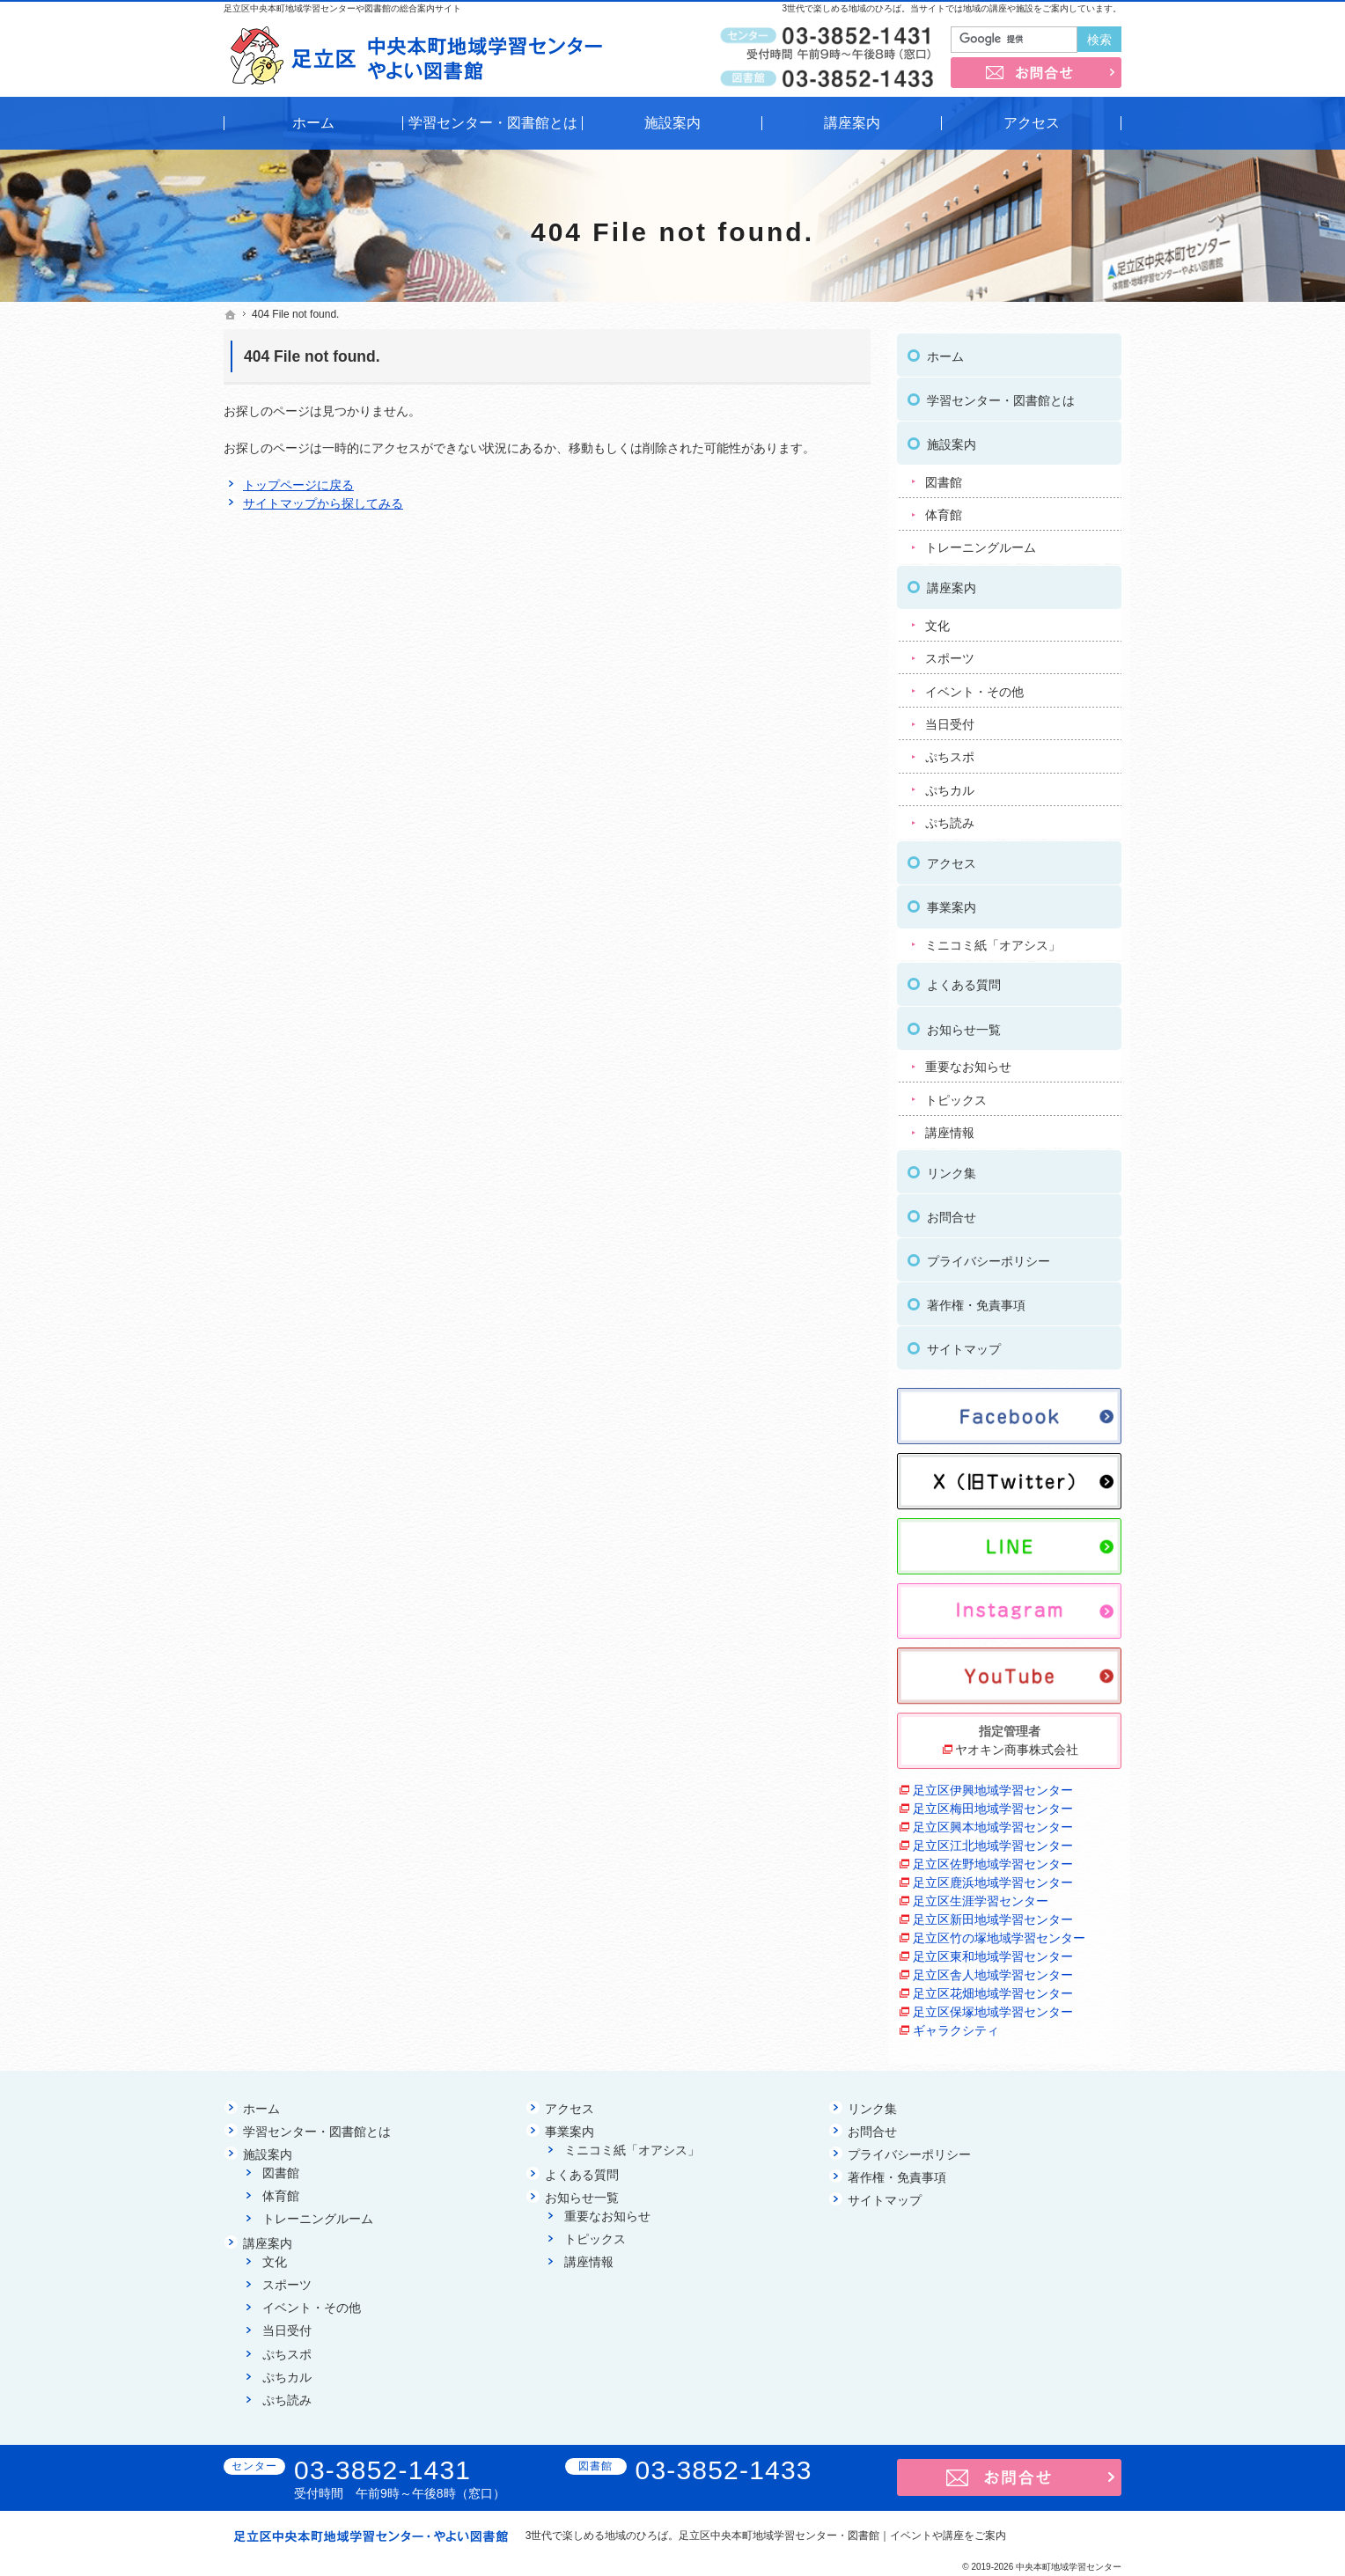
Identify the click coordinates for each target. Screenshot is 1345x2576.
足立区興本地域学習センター (993, 1822)
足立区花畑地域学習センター (993, 1988)
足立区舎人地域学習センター (993, 1970)
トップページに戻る (298, 485)
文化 (937, 620)
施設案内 (951, 439)
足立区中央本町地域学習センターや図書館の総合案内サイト (342, 8)
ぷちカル (949, 785)
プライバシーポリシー (988, 1256)
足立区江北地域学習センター (993, 1840)
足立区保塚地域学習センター (993, 2007)
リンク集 (951, 1168)
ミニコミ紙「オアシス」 (993, 940)
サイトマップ (964, 1344)
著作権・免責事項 (976, 1300)
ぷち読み (949, 818)
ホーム (945, 351)
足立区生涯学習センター (980, 1896)
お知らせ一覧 (964, 1024)
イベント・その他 (974, 686)
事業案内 (951, 902)
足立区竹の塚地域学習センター (999, 1933)
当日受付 (949, 719)
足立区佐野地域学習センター (993, 1859)
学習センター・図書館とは (1001, 395)
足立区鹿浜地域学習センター (993, 1877)
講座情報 (949, 1127)
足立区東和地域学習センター (993, 1951)
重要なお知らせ (968, 1061)
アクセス (951, 858)
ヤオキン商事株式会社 (1016, 1744)
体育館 (943, 510)
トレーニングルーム (980, 543)
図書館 (943, 477)
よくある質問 (964, 980)
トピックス (956, 1095)
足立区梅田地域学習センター (993, 1803)
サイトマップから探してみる (323, 503)
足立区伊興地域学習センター (993, 1785)
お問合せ (951, 1212)
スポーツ (949, 653)
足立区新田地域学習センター (993, 1914)
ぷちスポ (949, 752)
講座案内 (951, 583)
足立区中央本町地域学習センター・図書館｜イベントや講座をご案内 (842, 2535)
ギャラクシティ (956, 2025)
